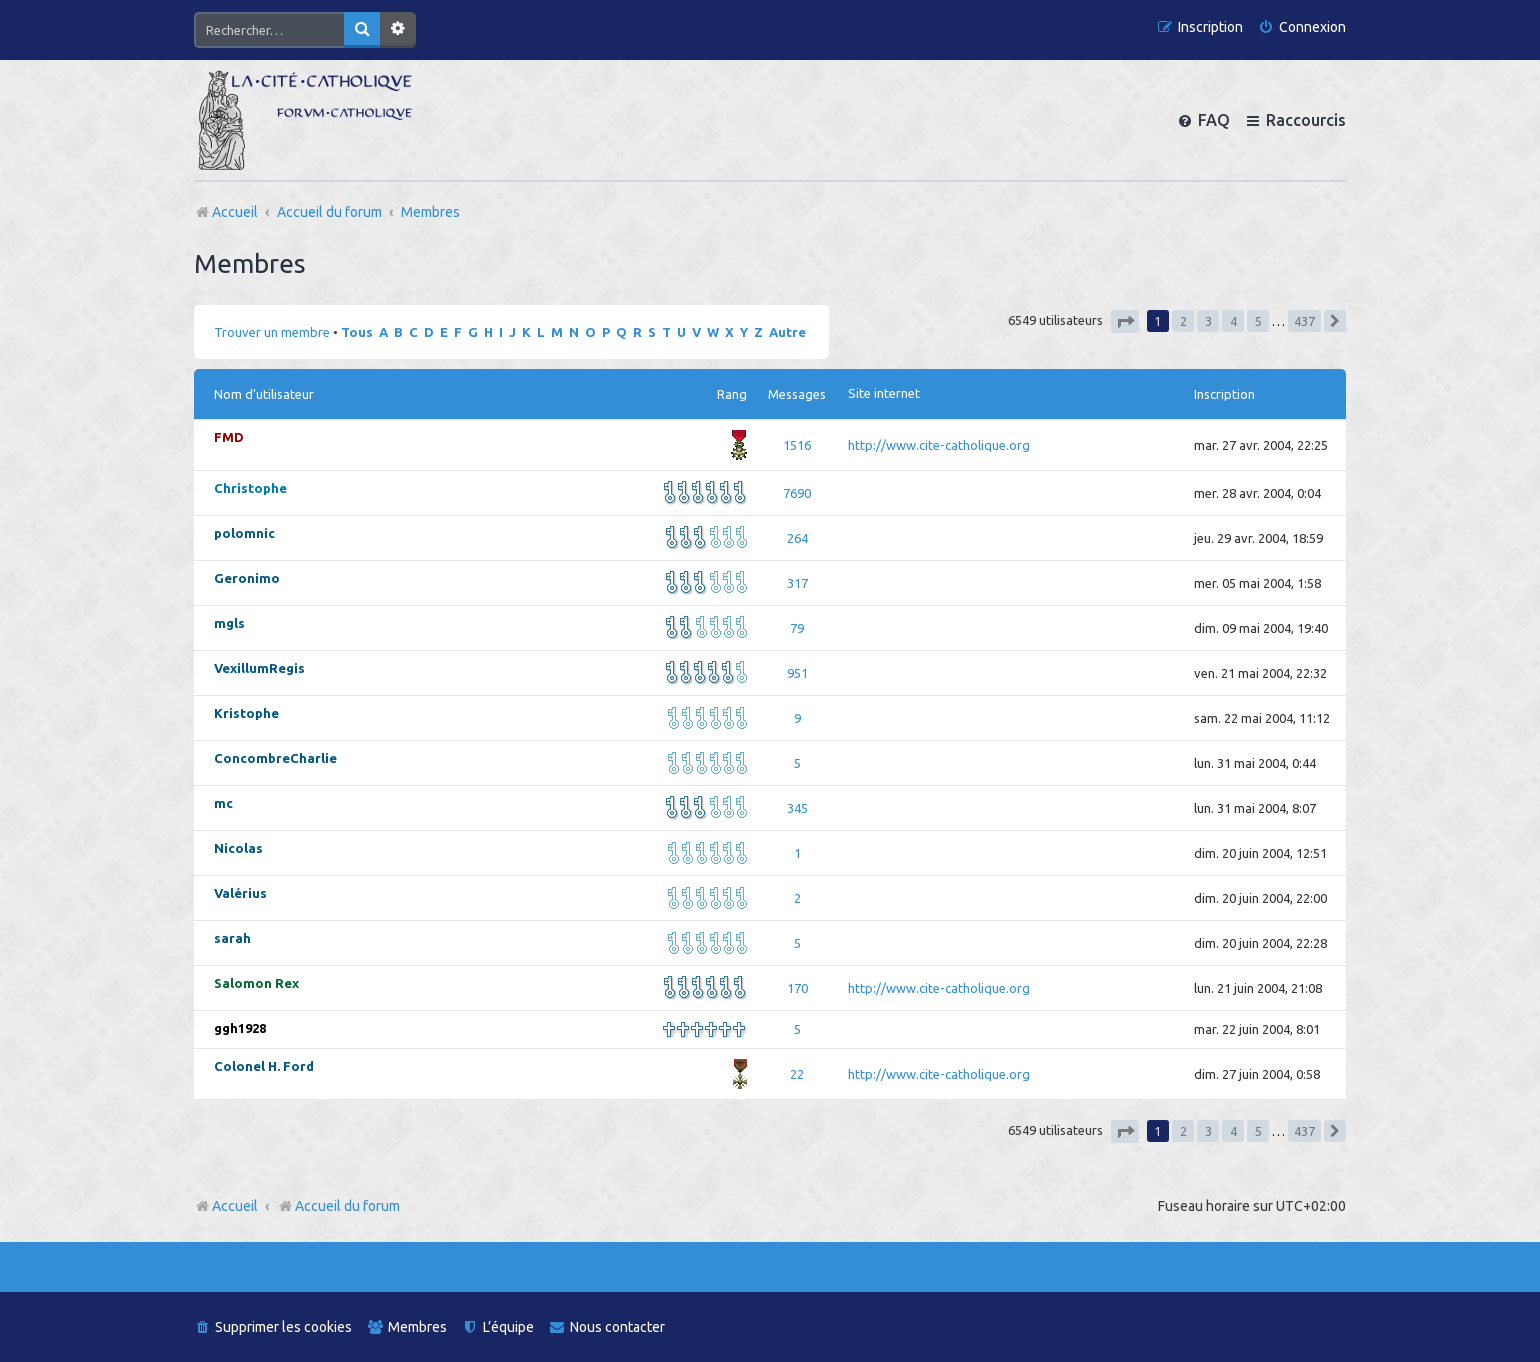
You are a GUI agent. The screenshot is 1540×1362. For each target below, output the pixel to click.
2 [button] (1183, 321)
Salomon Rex (256, 983)
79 (797, 628)
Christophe (250, 488)
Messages (797, 394)
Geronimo (247, 578)
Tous (357, 332)
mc (223, 803)
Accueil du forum (338, 1206)
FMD (229, 437)
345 (797, 808)
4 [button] (1233, 321)
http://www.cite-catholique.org (939, 445)
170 (797, 988)
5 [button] (1258, 321)
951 (797, 673)
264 (797, 538)
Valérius (240, 893)
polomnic (244, 533)
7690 (797, 493)
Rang (732, 394)
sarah (232, 938)
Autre (787, 332)
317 (797, 583)
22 (797, 1074)
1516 (797, 445)
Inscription (1224, 394)
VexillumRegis (259, 668)
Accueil (235, 1206)
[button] (1125, 321)
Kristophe (246, 713)
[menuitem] (1302, 27)
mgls (229, 623)
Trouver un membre (272, 332)
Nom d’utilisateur (264, 394)
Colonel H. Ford (264, 1066)
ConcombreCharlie (275, 758)
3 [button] (1208, 321)
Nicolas (238, 848)
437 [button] (1304, 321)
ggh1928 (240, 1028)
